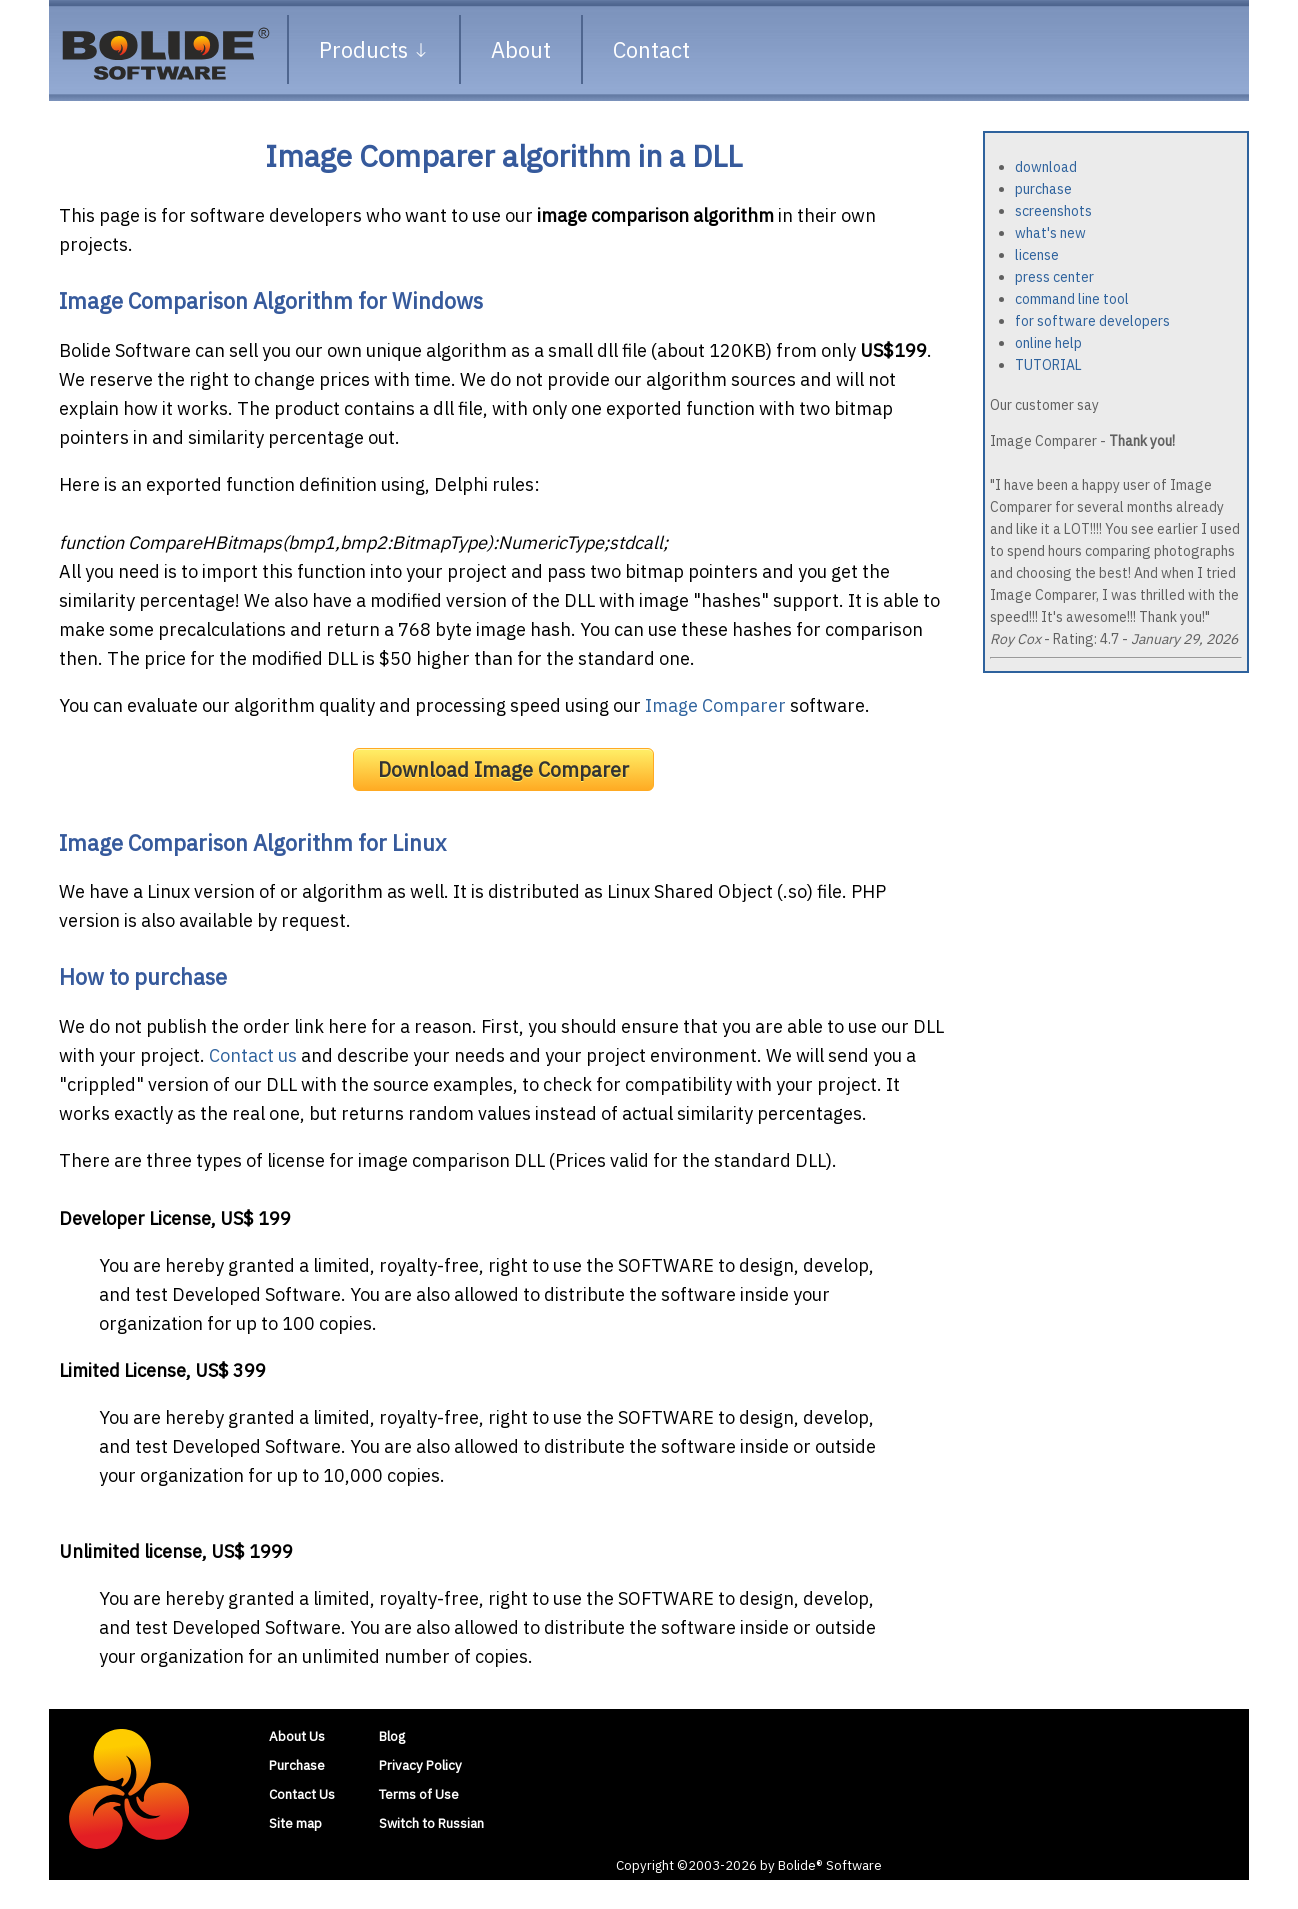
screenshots (1053, 211)
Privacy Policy (420, 1765)
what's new (1050, 233)
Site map (295, 1823)
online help (1048, 343)
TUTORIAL (1048, 365)
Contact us (253, 1055)
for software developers (1092, 321)
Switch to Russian (431, 1823)
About (521, 49)
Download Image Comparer (503, 769)
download (1046, 167)
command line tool (1072, 299)
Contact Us (302, 1794)
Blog (392, 1736)
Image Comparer (715, 705)
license (1037, 255)
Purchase (297, 1765)
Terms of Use (419, 1794)
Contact (651, 49)
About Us (297, 1736)
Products (374, 49)
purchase (1043, 189)
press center (1054, 277)
